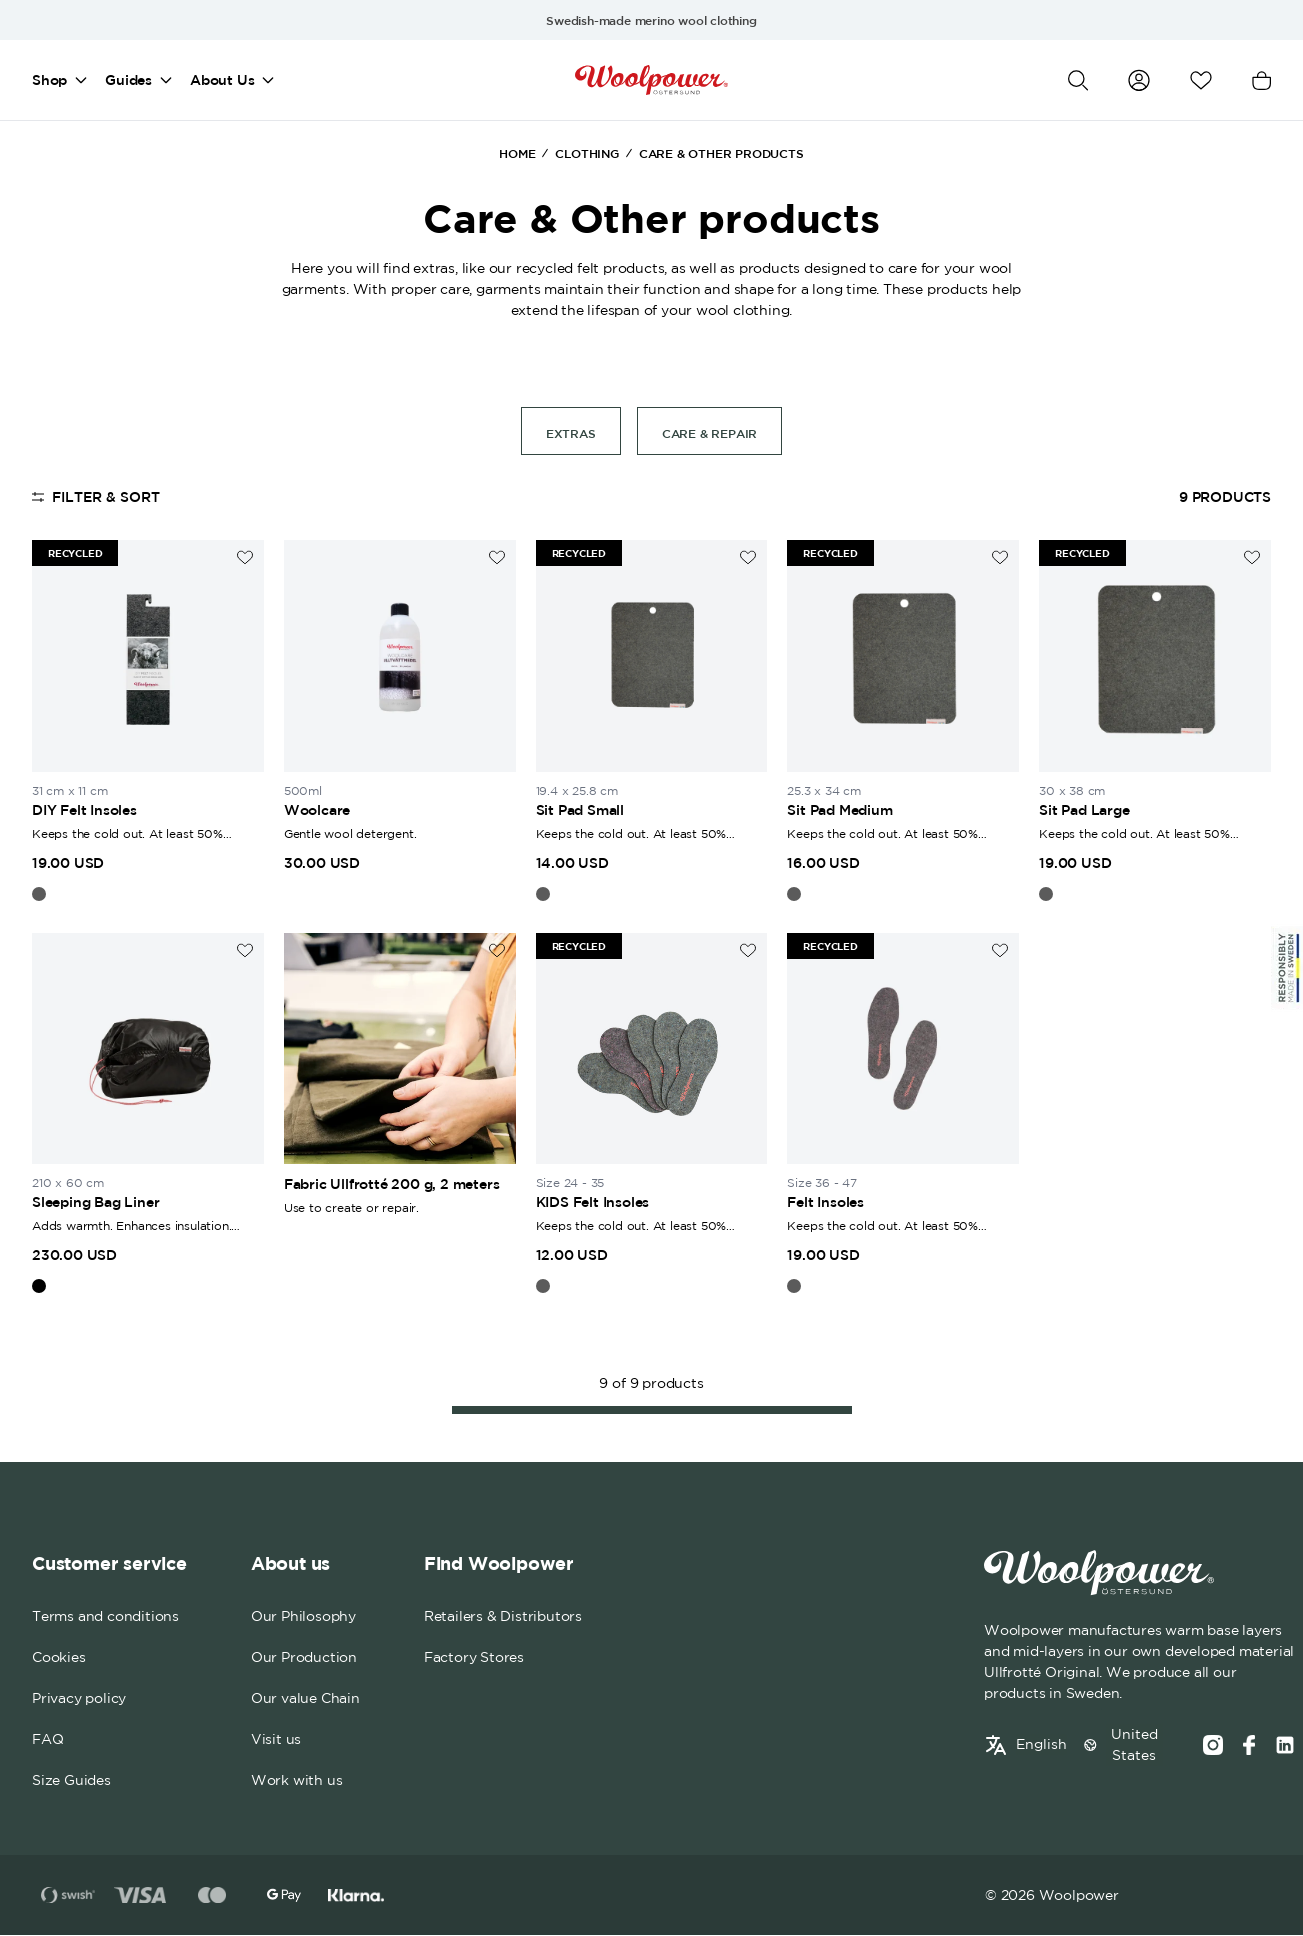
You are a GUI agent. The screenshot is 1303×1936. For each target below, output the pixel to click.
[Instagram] (1213, 1745)
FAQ (47, 1740)
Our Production (304, 1658)
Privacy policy (79, 1699)
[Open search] (1078, 80)
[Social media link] (1285, 1745)
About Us (222, 80)
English (1041, 1744)
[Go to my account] (1139, 80)
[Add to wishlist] (245, 557)
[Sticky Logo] (1287, 968)
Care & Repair (709, 433)
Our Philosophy (303, 1617)
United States (1134, 1744)
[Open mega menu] (81, 80)
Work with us (297, 1781)
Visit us (276, 1740)
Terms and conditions (105, 1617)
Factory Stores (474, 1658)
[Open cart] (1261, 80)
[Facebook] (1249, 1745)
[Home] (651, 80)
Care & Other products (721, 153)
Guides (128, 80)
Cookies (59, 1658)
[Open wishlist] (1201, 80)
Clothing (586, 153)
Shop (49, 80)
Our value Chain (305, 1699)
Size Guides (71, 1781)
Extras (571, 433)
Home (517, 153)
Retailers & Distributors (503, 1617)
